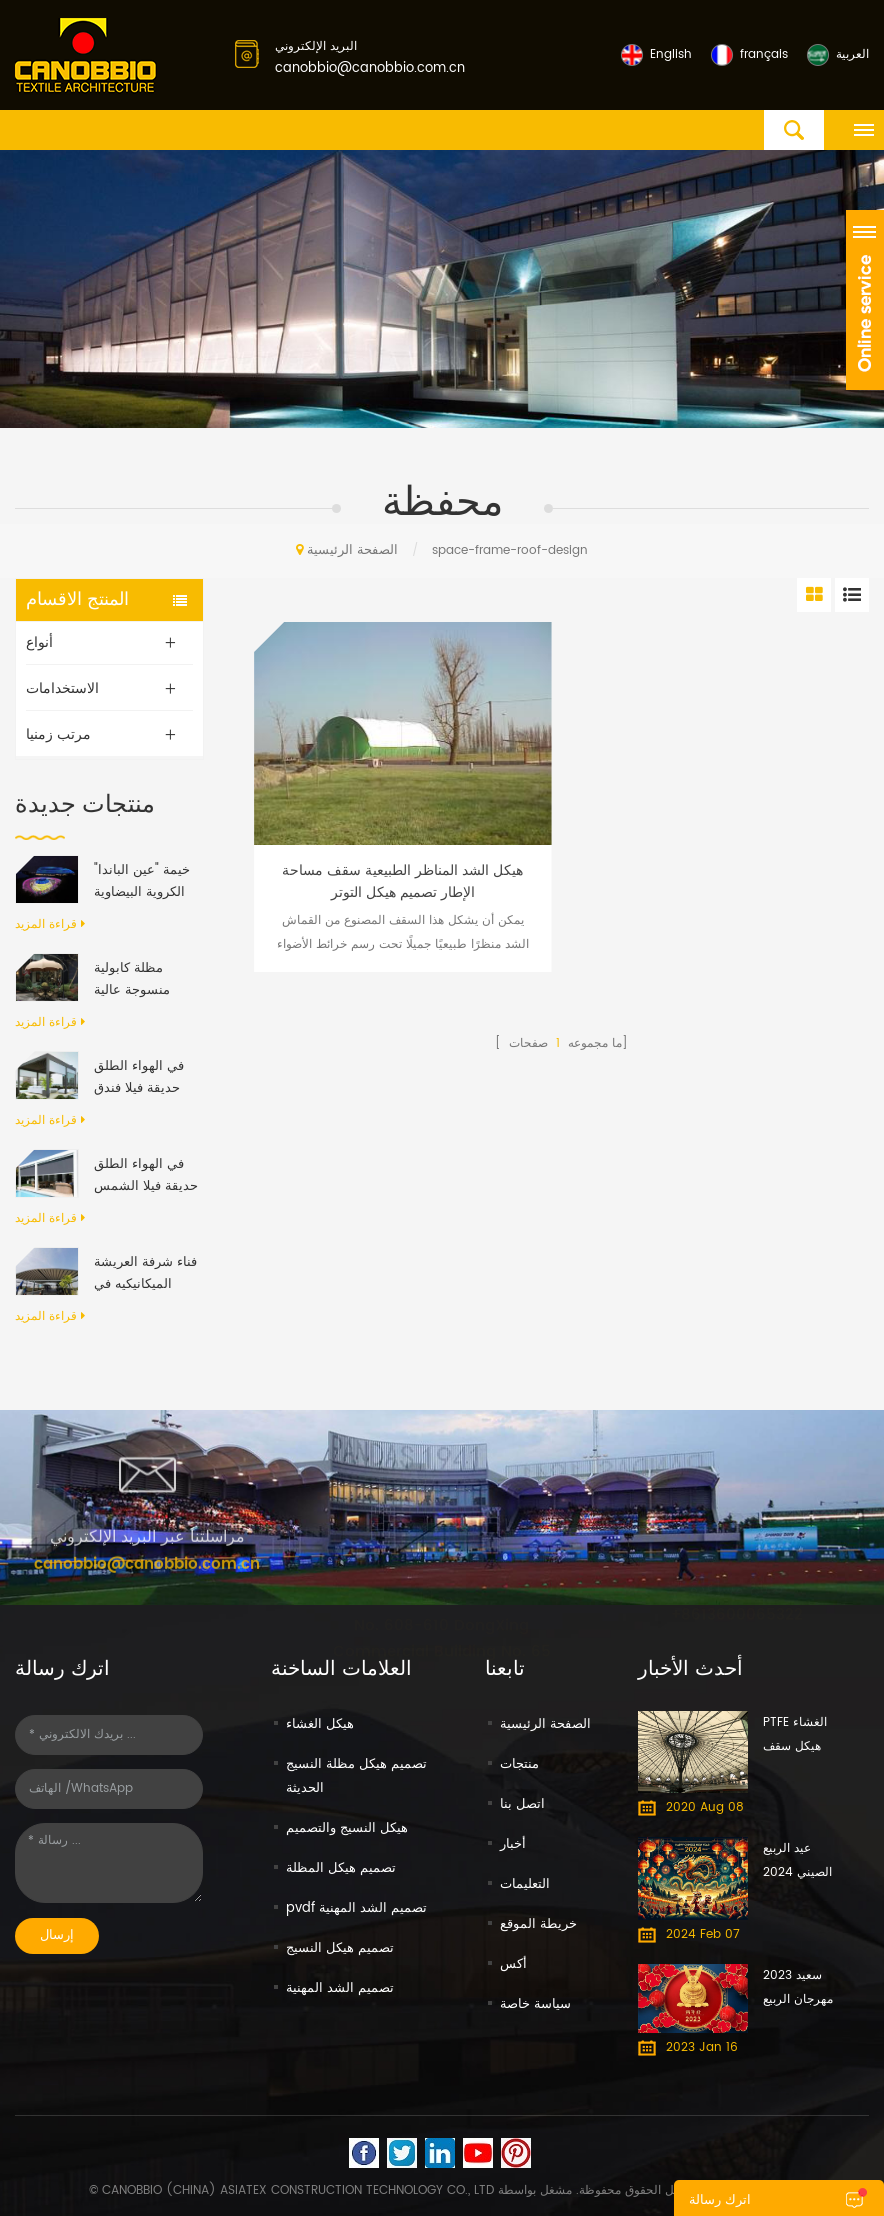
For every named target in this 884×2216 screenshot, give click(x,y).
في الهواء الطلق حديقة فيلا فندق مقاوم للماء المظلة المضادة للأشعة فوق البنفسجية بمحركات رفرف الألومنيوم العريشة (146, 1078)
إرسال (57, 1935)
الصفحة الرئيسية (347, 550)
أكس (513, 1964)
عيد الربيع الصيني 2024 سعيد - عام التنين (797, 1862)
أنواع (39, 642)
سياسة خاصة (535, 2004)
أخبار (513, 1844)
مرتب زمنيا (58, 734)
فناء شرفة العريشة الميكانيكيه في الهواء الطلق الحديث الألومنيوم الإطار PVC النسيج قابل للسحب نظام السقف (145, 1274)
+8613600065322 (737, 1612)
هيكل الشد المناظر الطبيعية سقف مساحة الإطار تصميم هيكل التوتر (402, 882)
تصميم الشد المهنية (340, 1988)
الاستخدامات (62, 688)
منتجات (519, 1764)
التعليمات (525, 1884)
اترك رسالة (720, 2200)
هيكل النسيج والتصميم (347, 1828)
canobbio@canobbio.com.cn (370, 68)
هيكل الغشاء (320, 1724)
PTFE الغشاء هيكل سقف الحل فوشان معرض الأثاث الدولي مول (796, 1736)
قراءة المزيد (50, 924)
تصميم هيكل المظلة (341, 1868)
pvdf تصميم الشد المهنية (356, 1908)
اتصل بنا (522, 1804)
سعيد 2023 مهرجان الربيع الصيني (798, 1989)
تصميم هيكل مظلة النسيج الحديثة (356, 1776)
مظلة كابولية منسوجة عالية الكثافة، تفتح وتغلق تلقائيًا (145, 980)
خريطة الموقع (538, 1924)
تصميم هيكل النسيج (340, 1948)
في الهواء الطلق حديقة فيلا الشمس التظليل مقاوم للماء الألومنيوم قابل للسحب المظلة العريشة (147, 1176)
